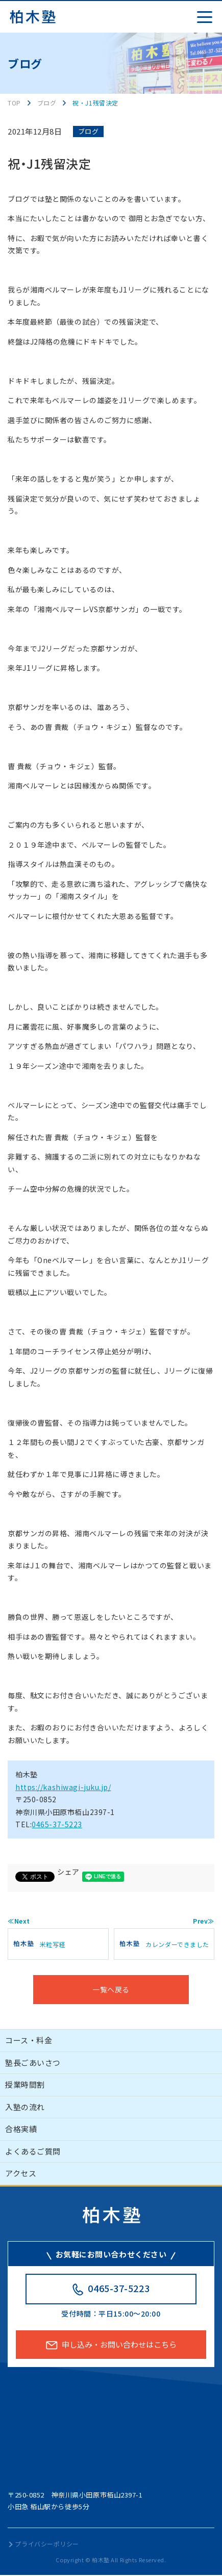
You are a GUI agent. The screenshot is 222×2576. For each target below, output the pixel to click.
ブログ (88, 131)
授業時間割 (25, 2084)
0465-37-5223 (57, 1824)
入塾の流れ (25, 2106)
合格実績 (21, 2128)
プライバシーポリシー (47, 2543)
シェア (68, 1872)
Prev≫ (203, 1920)
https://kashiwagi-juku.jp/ (63, 1787)
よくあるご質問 (33, 2151)
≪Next (19, 1920)
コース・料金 (28, 2040)
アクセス (20, 2173)
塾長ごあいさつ (33, 2062)
